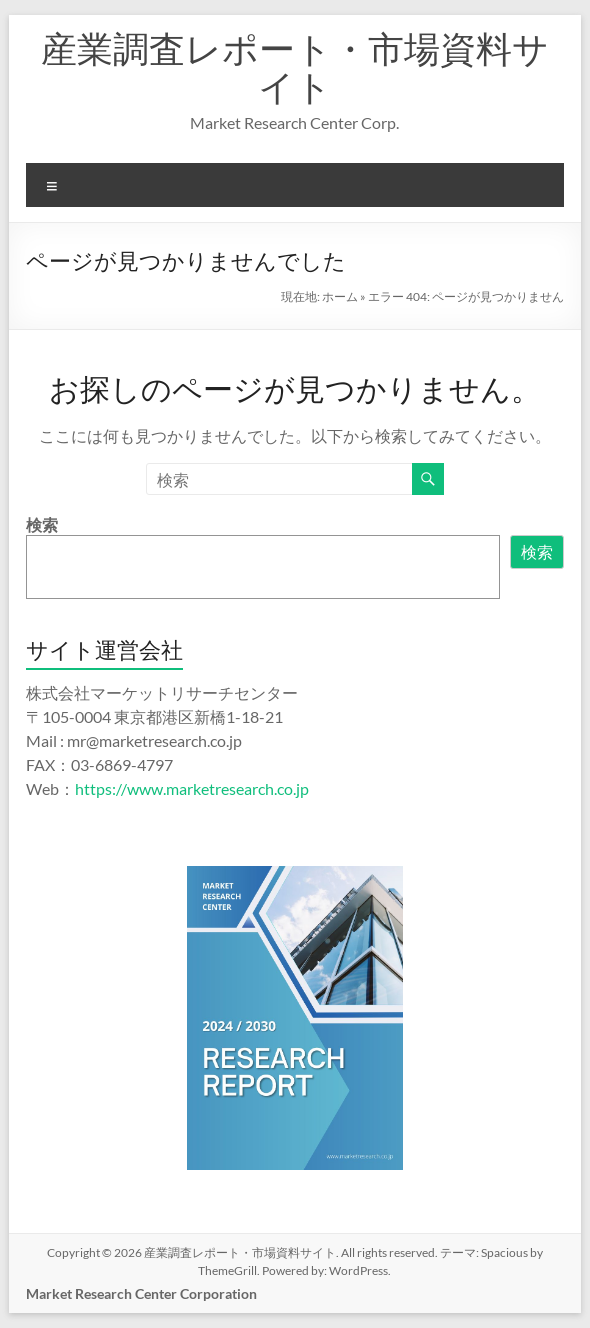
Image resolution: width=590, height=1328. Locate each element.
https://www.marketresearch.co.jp (192, 788)
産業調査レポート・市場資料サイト (295, 67)
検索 (42, 524)
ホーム (340, 296)
